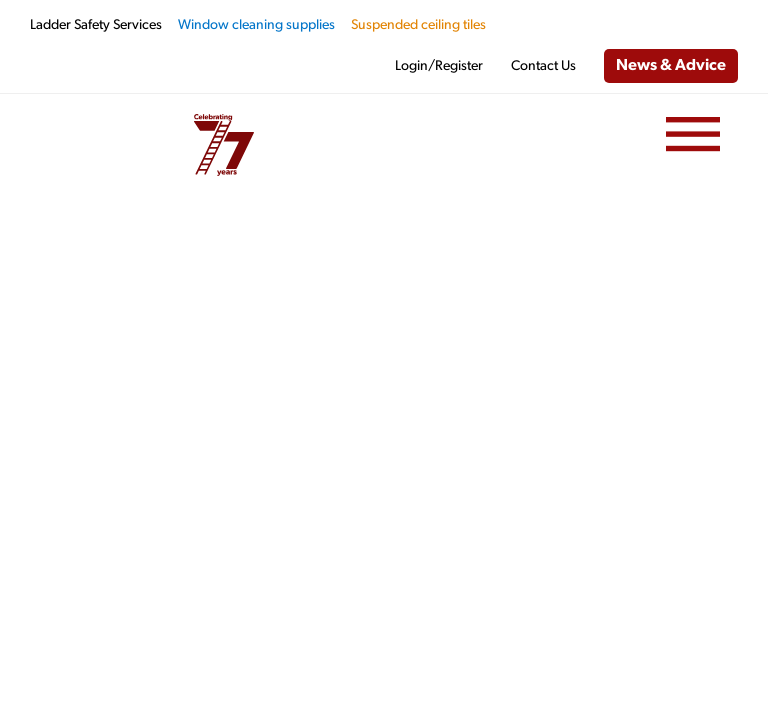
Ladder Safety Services (96, 25)
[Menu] (693, 135)
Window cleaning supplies (256, 25)
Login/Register (439, 66)
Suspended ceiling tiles (418, 25)
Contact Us (543, 66)
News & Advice (671, 66)
